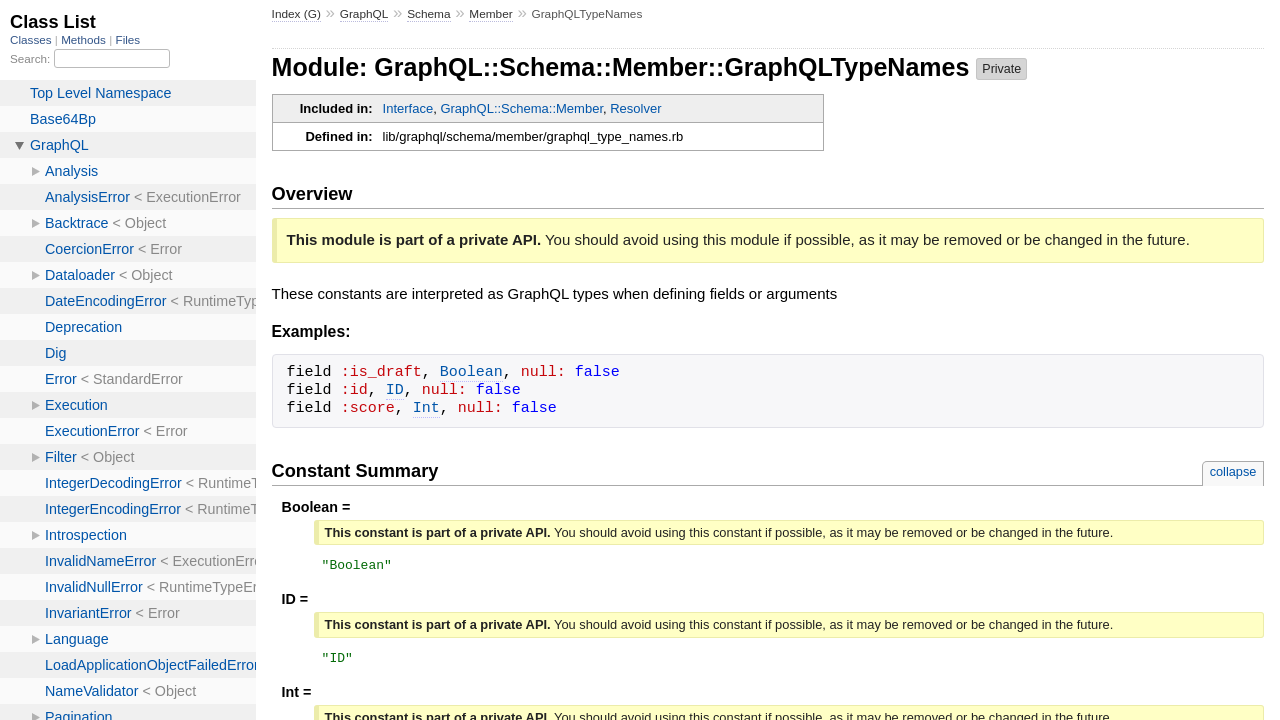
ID (395, 391)
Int (426, 409)
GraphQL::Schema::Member (521, 108)
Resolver (635, 108)
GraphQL (364, 14)
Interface (408, 108)
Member (490, 14)
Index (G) (296, 14)
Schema (428, 14)
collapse (1233, 471)
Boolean (471, 373)
